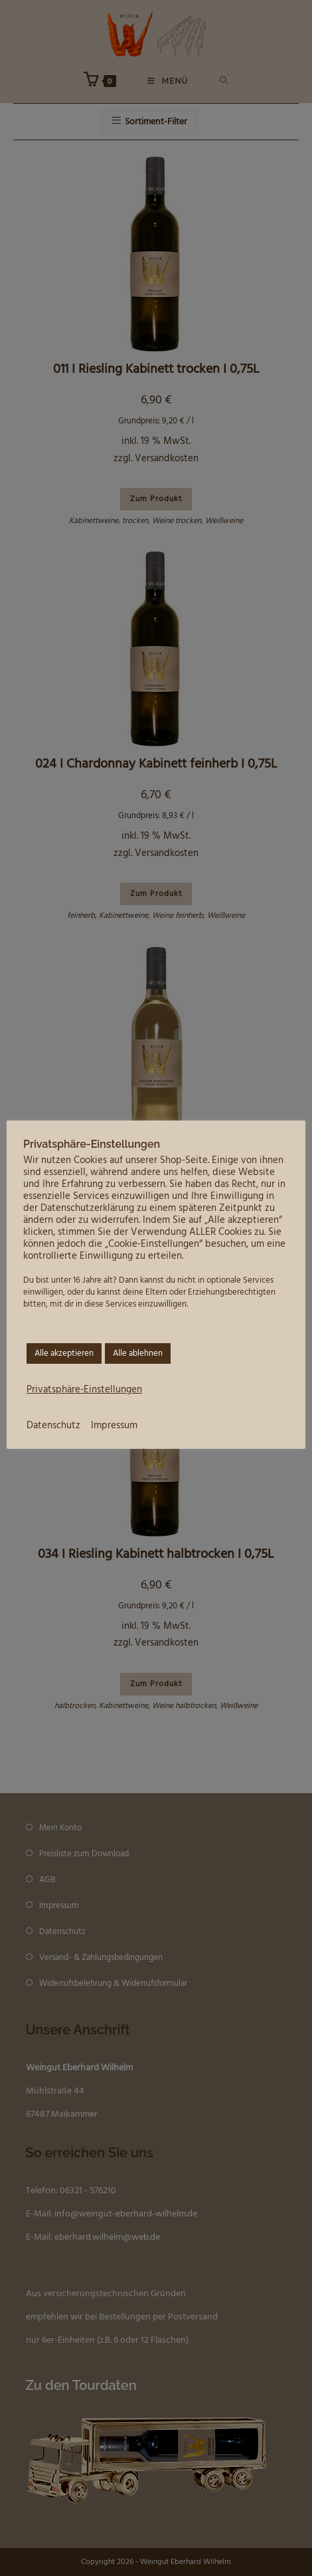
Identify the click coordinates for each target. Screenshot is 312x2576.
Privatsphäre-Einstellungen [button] (84, 1390)
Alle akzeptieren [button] (64, 1353)
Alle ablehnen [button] (138, 1353)
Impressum (114, 1426)
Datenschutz (53, 1426)
